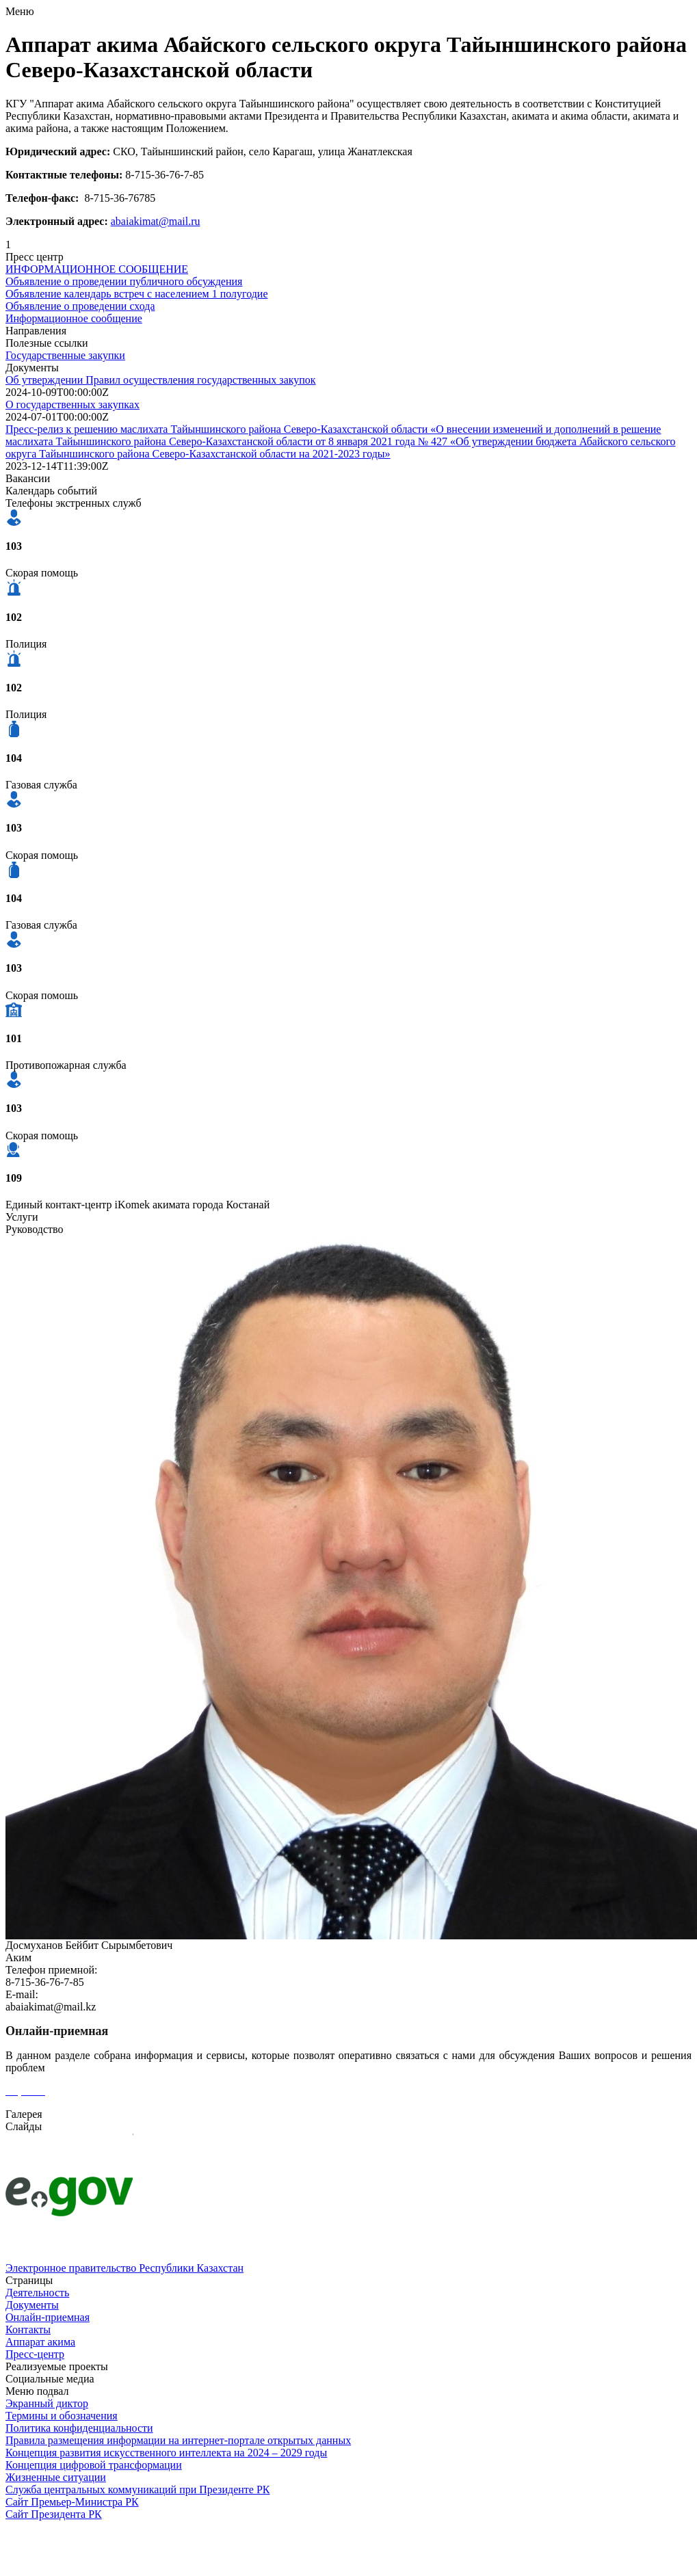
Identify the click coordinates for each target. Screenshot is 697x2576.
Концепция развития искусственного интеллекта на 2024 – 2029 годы (166, 2452)
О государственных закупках (72, 404)
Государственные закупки (65, 355)
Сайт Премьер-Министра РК (72, 2502)
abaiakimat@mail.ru (155, 221)
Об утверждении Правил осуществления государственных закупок (160, 380)
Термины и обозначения (61, 2415)
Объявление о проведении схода (80, 306)
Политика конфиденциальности (79, 2428)
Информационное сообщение (73, 318)
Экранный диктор (46, 2403)
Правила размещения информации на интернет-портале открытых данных (178, 2440)
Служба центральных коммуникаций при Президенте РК (137, 2489)
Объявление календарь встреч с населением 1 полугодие (136, 294)
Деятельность (37, 2292)
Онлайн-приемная (47, 2317)
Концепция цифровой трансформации (93, 2465)
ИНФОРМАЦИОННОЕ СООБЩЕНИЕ (96, 269)
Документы (32, 2305)
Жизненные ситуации (55, 2477)
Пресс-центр (34, 2354)
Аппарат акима (40, 2342)
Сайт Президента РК (53, 2514)
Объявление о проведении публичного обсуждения (123, 281)
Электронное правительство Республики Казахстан (124, 2268)
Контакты (28, 2329)
